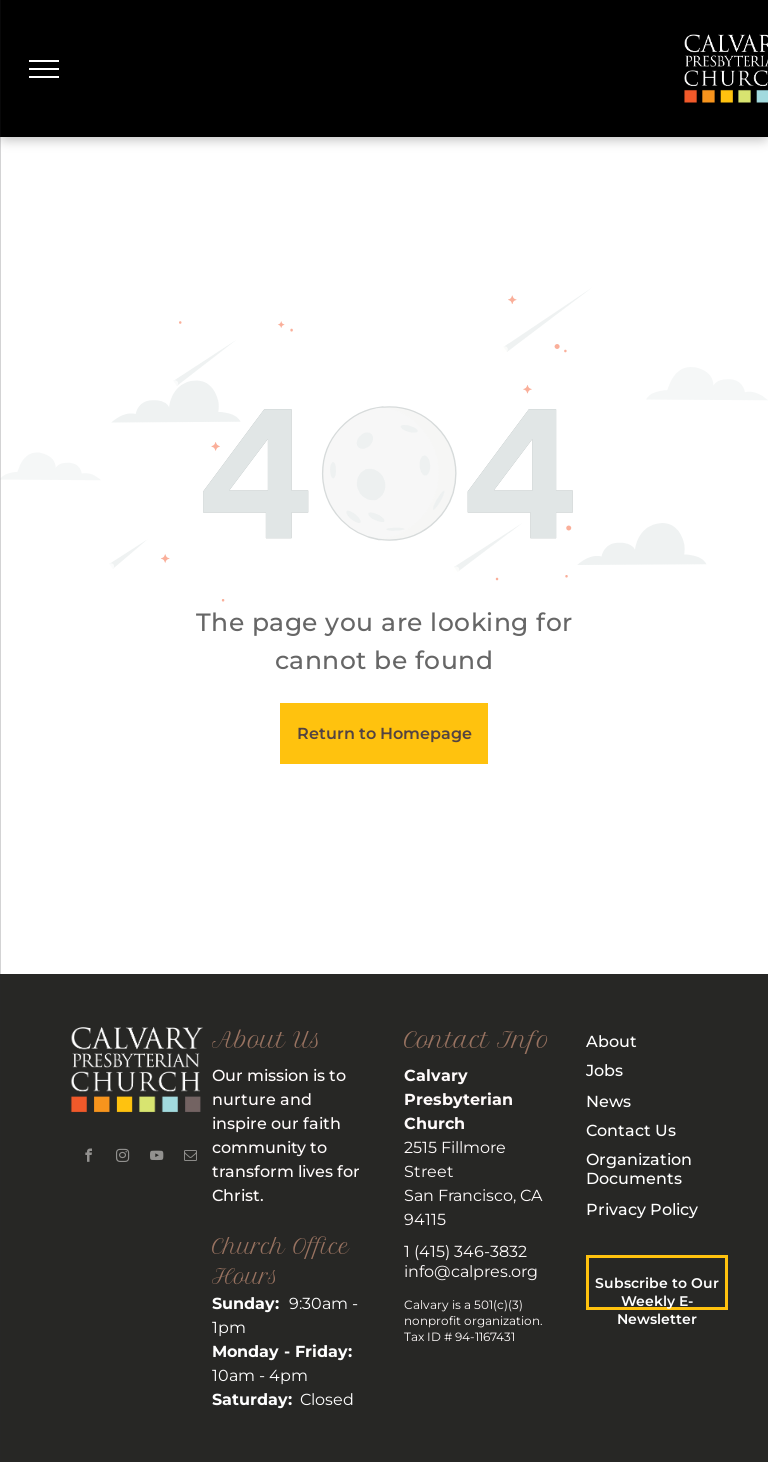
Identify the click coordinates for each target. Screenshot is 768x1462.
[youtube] (156, 1158)
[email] (190, 1158)
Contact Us (631, 1130)
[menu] (44, 69)
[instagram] (122, 1158)
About (611, 1041)
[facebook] (88, 1158)
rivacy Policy (648, 1209)
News (608, 1101)
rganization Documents (639, 1169)
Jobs (604, 1070)
